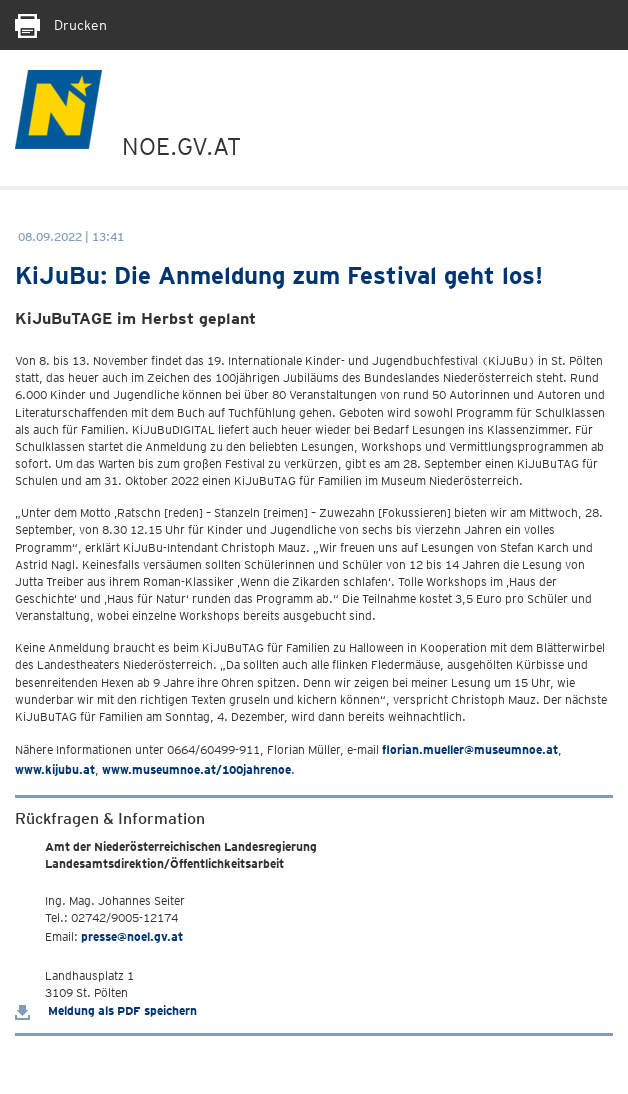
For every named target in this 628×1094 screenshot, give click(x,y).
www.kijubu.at (55, 769)
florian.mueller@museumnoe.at (470, 749)
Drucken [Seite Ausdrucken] (61, 25)
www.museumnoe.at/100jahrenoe (196, 769)
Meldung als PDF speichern (106, 1010)
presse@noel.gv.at (132, 936)
